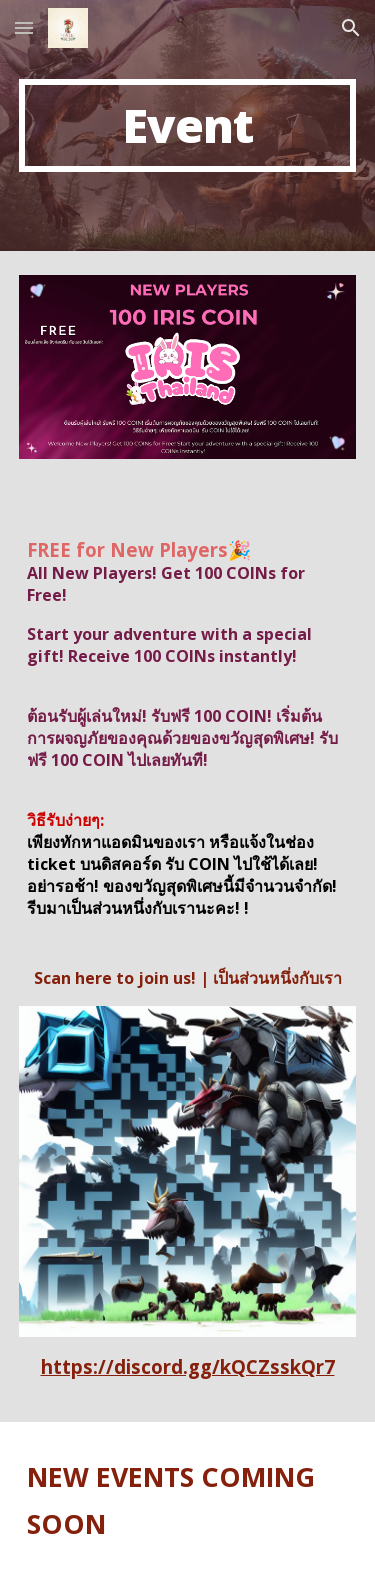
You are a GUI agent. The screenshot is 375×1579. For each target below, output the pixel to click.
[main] (188, 125)
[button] (24, 27)
